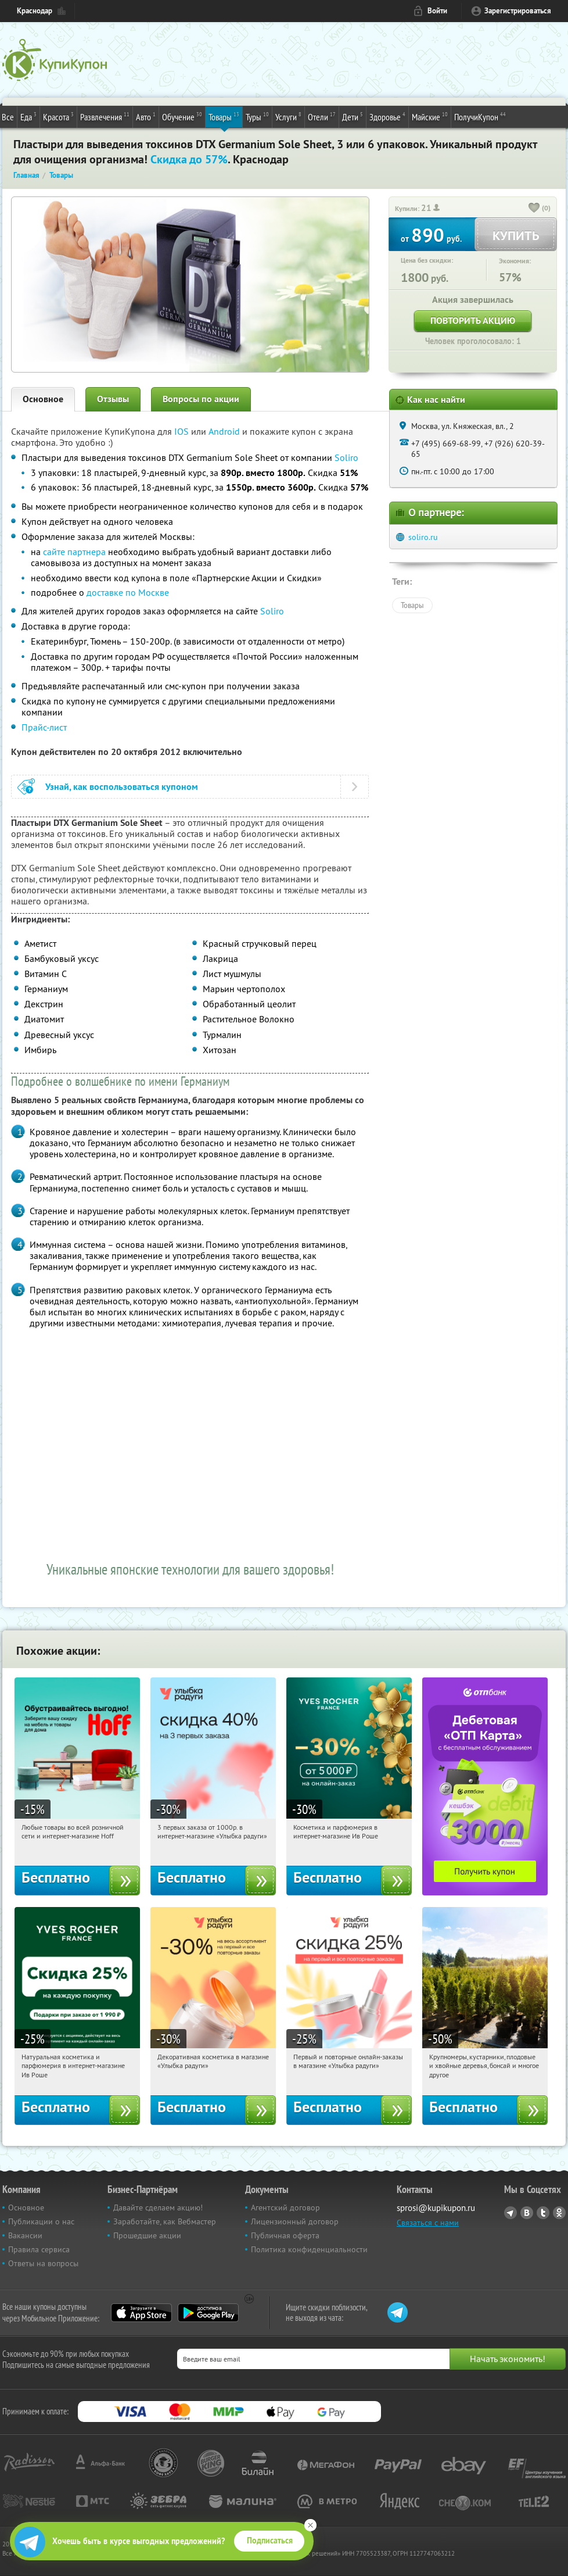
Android (225, 431)
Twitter (543, 2212)
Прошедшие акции (147, 2235)
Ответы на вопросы (43, 2263)
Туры (257, 116)
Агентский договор (285, 2207)
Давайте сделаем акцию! (158, 2207)
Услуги (288, 116)
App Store (141, 2312)
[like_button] (534, 208)
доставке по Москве (128, 592)
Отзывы (113, 399)
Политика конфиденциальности (309, 2249)
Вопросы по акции (201, 399)
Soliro (346, 457)
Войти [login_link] (437, 11)
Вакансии (25, 2235)
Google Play (208, 2312)
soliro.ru (423, 537)
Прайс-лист (44, 727)
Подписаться (270, 2540)
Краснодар (34, 11)
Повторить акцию (472, 320)
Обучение (182, 116)
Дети (352, 116)
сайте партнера (74, 551)
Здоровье (387, 116)
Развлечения (105, 116)
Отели (322, 116)
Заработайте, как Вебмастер (164, 2221)
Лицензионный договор (295, 2221)
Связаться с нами (428, 2222)
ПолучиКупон (480, 116)
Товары (223, 116)
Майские (430, 116)
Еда (28, 116)
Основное (43, 399)
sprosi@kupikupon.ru (436, 2207)
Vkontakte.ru (526, 2212)
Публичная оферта (285, 2235)
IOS (182, 431)
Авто (146, 116)
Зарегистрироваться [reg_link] (517, 11)
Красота (58, 116)
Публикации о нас (41, 2221)
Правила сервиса (39, 2249)
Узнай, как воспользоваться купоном (121, 787)
